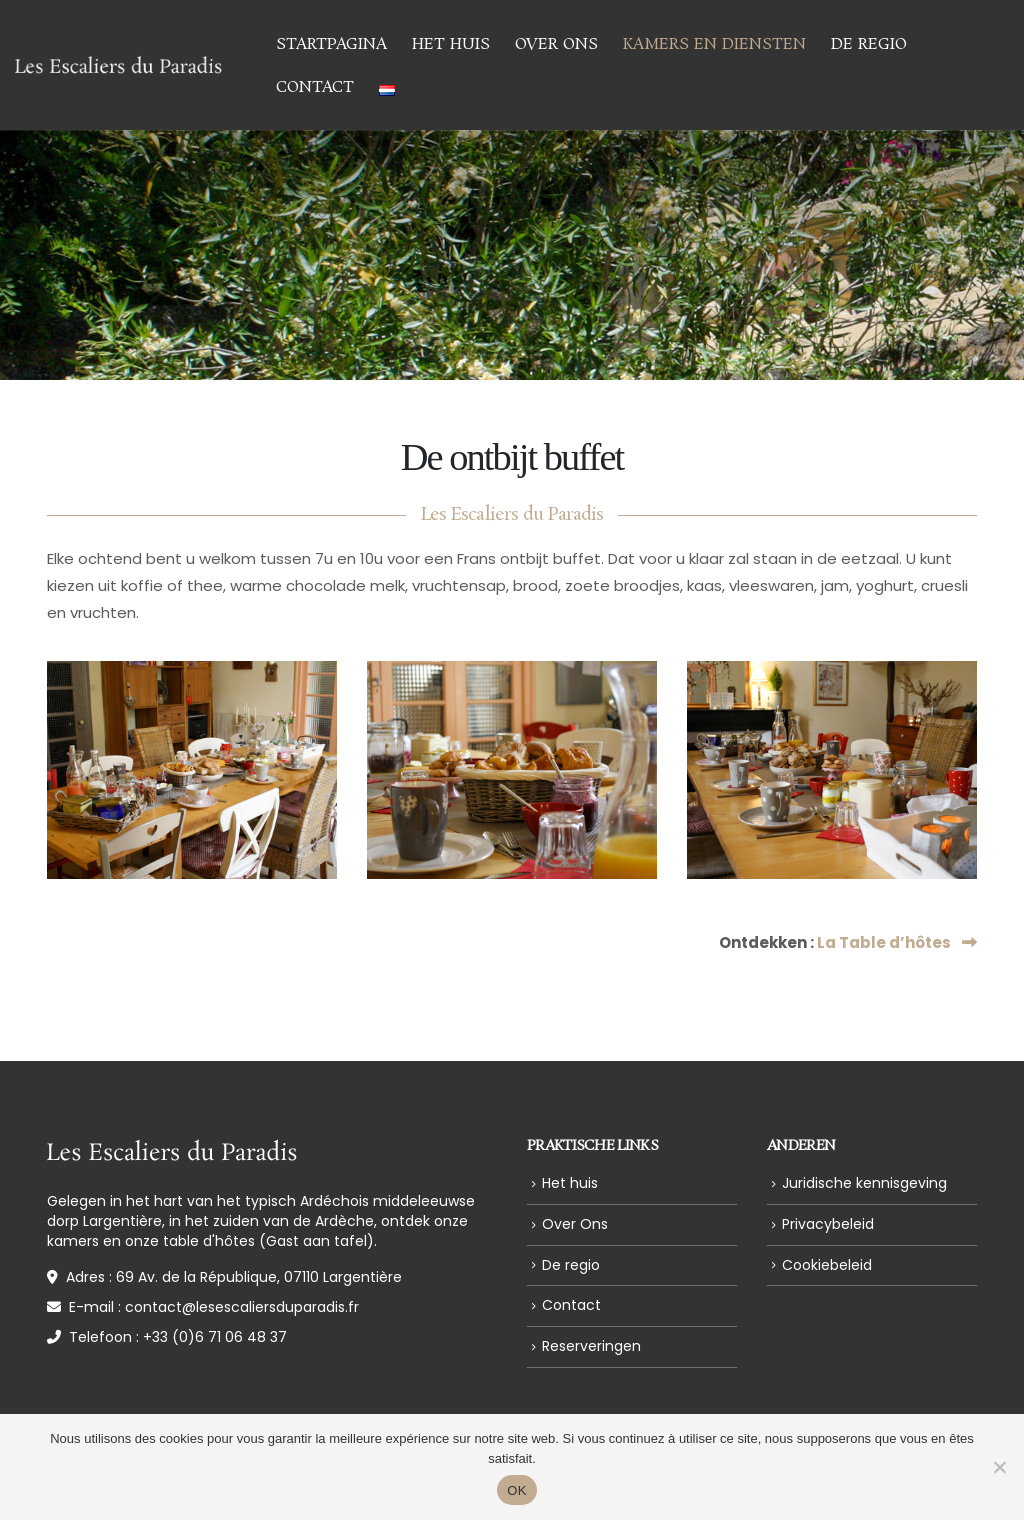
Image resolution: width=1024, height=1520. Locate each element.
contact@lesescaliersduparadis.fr (242, 1307)
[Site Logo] (118, 65)
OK (516, 1490)
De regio (869, 44)
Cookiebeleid (827, 1265)
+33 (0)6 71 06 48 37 (215, 1337)
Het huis (451, 44)
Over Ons (556, 44)
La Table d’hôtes (897, 942)
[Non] (999, 1467)
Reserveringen (591, 1346)
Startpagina (331, 44)
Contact (315, 87)
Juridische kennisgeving (864, 1183)
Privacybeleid (828, 1224)
